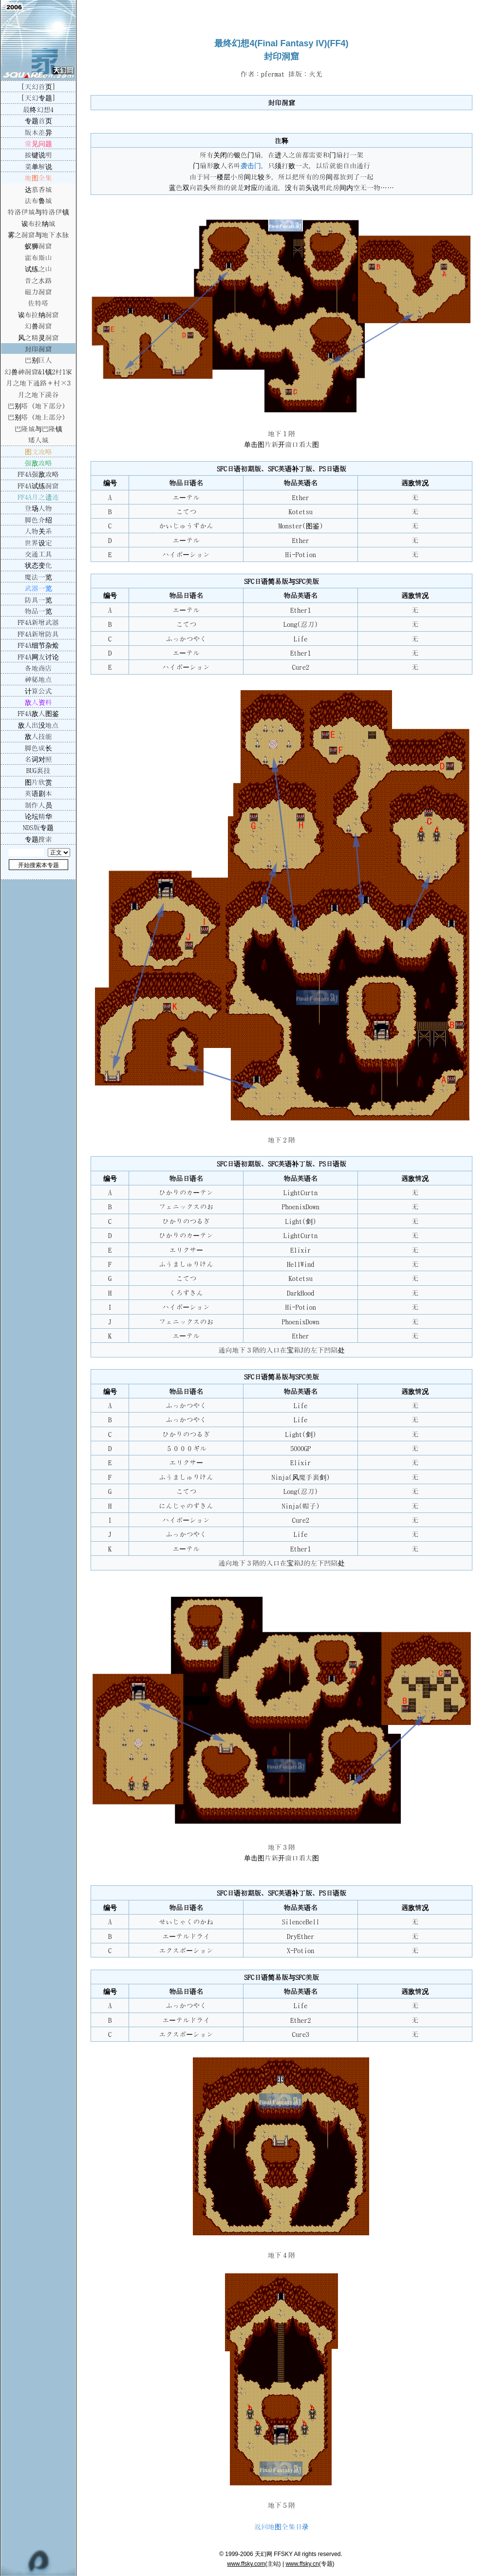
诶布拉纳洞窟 (38, 314)
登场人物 (38, 508)
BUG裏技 (38, 770)
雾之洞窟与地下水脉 (38, 234)
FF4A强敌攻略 (38, 474)
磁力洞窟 (38, 291)
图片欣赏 (38, 782)
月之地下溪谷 (38, 394)
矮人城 (38, 440)
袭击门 (251, 165)
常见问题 (38, 143)
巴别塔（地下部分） (38, 405)
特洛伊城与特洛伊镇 (38, 211)
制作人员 (38, 805)
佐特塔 (38, 303)
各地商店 (38, 668)
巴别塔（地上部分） (38, 417)
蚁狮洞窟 (38, 246)
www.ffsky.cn (301, 2563)
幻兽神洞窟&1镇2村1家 (38, 371)
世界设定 (38, 542)
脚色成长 (38, 748)
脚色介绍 (38, 519)
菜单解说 (38, 166)
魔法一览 (38, 576)
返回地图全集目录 (281, 2526)
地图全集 (38, 177)
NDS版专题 (38, 827)
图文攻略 (38, 451)
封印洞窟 (38, 348)
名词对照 (38, 759)
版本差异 (38, 132)
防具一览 (38, 599)
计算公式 (38, 691)
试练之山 (38, 268)
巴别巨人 (38, 360)
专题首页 (38, 120)
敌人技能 (38, 736)
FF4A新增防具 (38, 634)
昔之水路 (38, 280)
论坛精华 (38, 816)
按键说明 (38, 154)
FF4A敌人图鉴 (38, 713)
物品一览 (38, 611)
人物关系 (38, 531)
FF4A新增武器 (38, 622)
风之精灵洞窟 (38, 337)
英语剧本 (38, 793)
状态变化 (38, 565)
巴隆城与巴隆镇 (38, 428)
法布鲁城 (38, 200)
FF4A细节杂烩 (38, 645)
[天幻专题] (38, 97)
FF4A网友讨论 (38, 656)
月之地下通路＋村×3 (38, 382)
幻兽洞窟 (38, 325)
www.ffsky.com (246, 2563)
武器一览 (38, 588)
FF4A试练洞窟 (38, 485)
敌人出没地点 (38, 725)
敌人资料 (38, 702)
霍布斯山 (38, 257)
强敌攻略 (38, 462)
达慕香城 (38, 189)
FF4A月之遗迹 (38, 497)
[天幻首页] (38, 86)
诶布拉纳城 (38, 223)
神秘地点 (38, 679)
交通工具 (38, 554)
